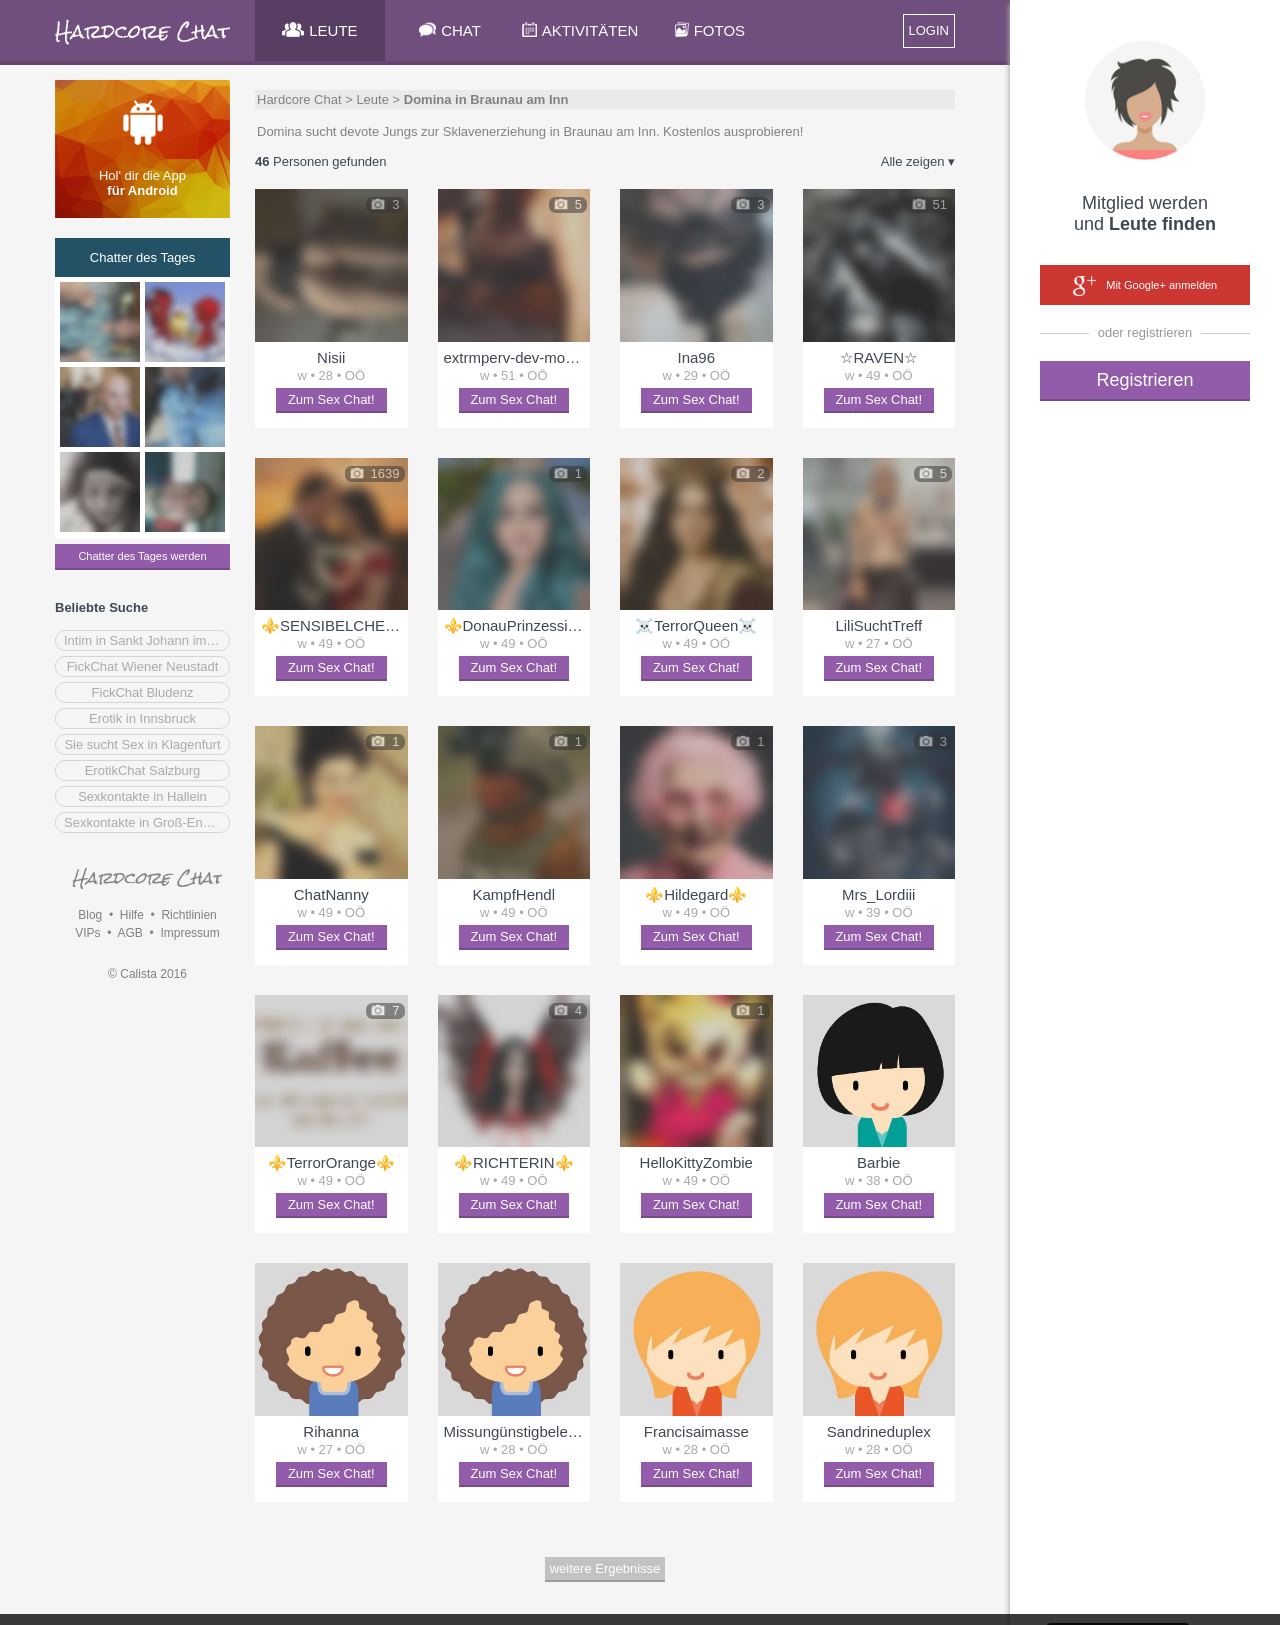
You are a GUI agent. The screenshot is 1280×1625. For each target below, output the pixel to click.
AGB (129, 933)
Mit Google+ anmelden (1145, 286)
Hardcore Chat (299, 99)
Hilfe (132, 915)
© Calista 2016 (147, 974)
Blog (90, 915)
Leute (372, 99)
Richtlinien (188, 915)
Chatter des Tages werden (142, 556)
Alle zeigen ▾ (918, 161)
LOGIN (929, 30)
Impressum (189, 933)
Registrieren (1144, 380)
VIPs (87, 933)
